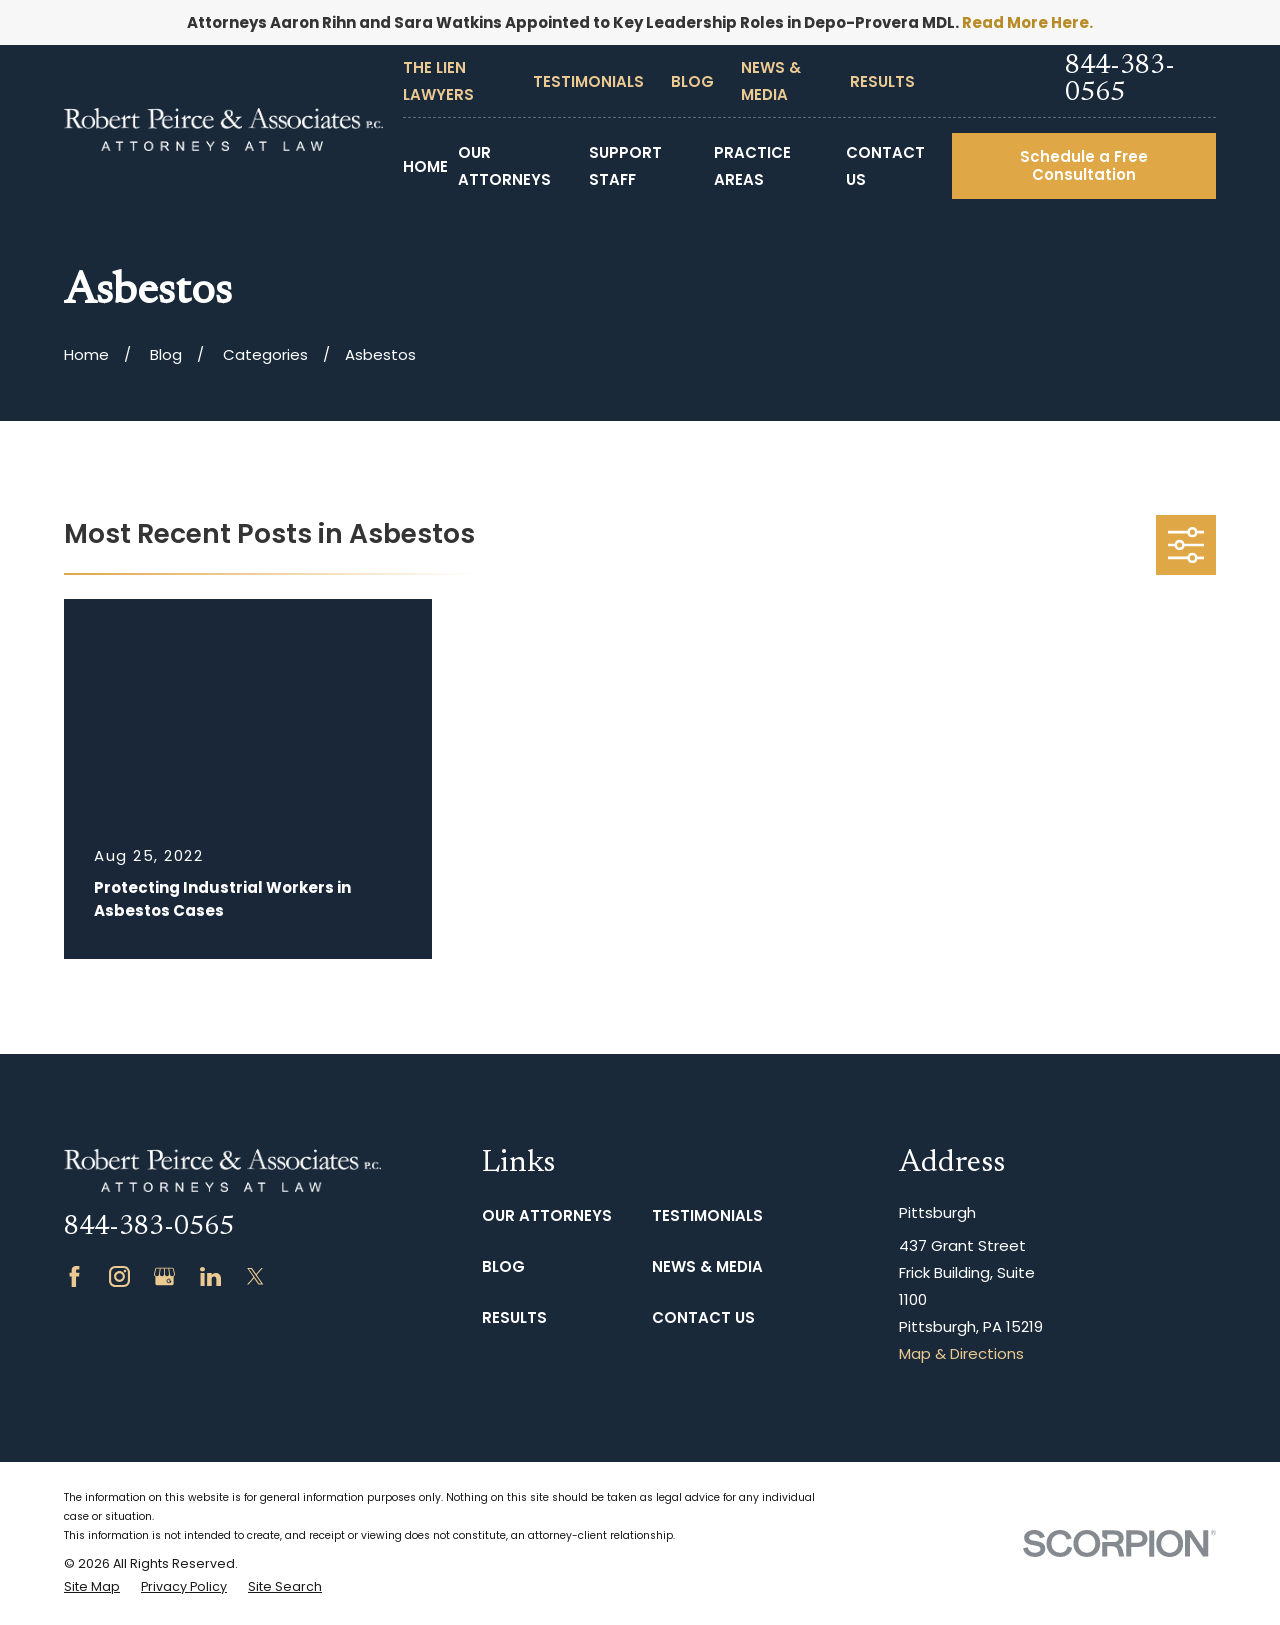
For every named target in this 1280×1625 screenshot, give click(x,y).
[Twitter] (255, 1276)
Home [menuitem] (425, 166)
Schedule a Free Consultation (1084, 165)
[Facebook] (74, 1276)
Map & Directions (961, 1353)
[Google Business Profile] (164, 1276)
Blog (692, 81)
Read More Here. (1027, 22)
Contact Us (703, 1317)
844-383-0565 (1120, 80)
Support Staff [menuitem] (625, 166)
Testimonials (588, 81)
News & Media (707, 1266)
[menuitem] (92, 1587)
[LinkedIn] (210, 1276)
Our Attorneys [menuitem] (504, 166)
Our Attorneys (547, 1215)
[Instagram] (119, 1276)
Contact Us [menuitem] (885, 166)
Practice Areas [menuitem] (752, 166)
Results (882, 81)
